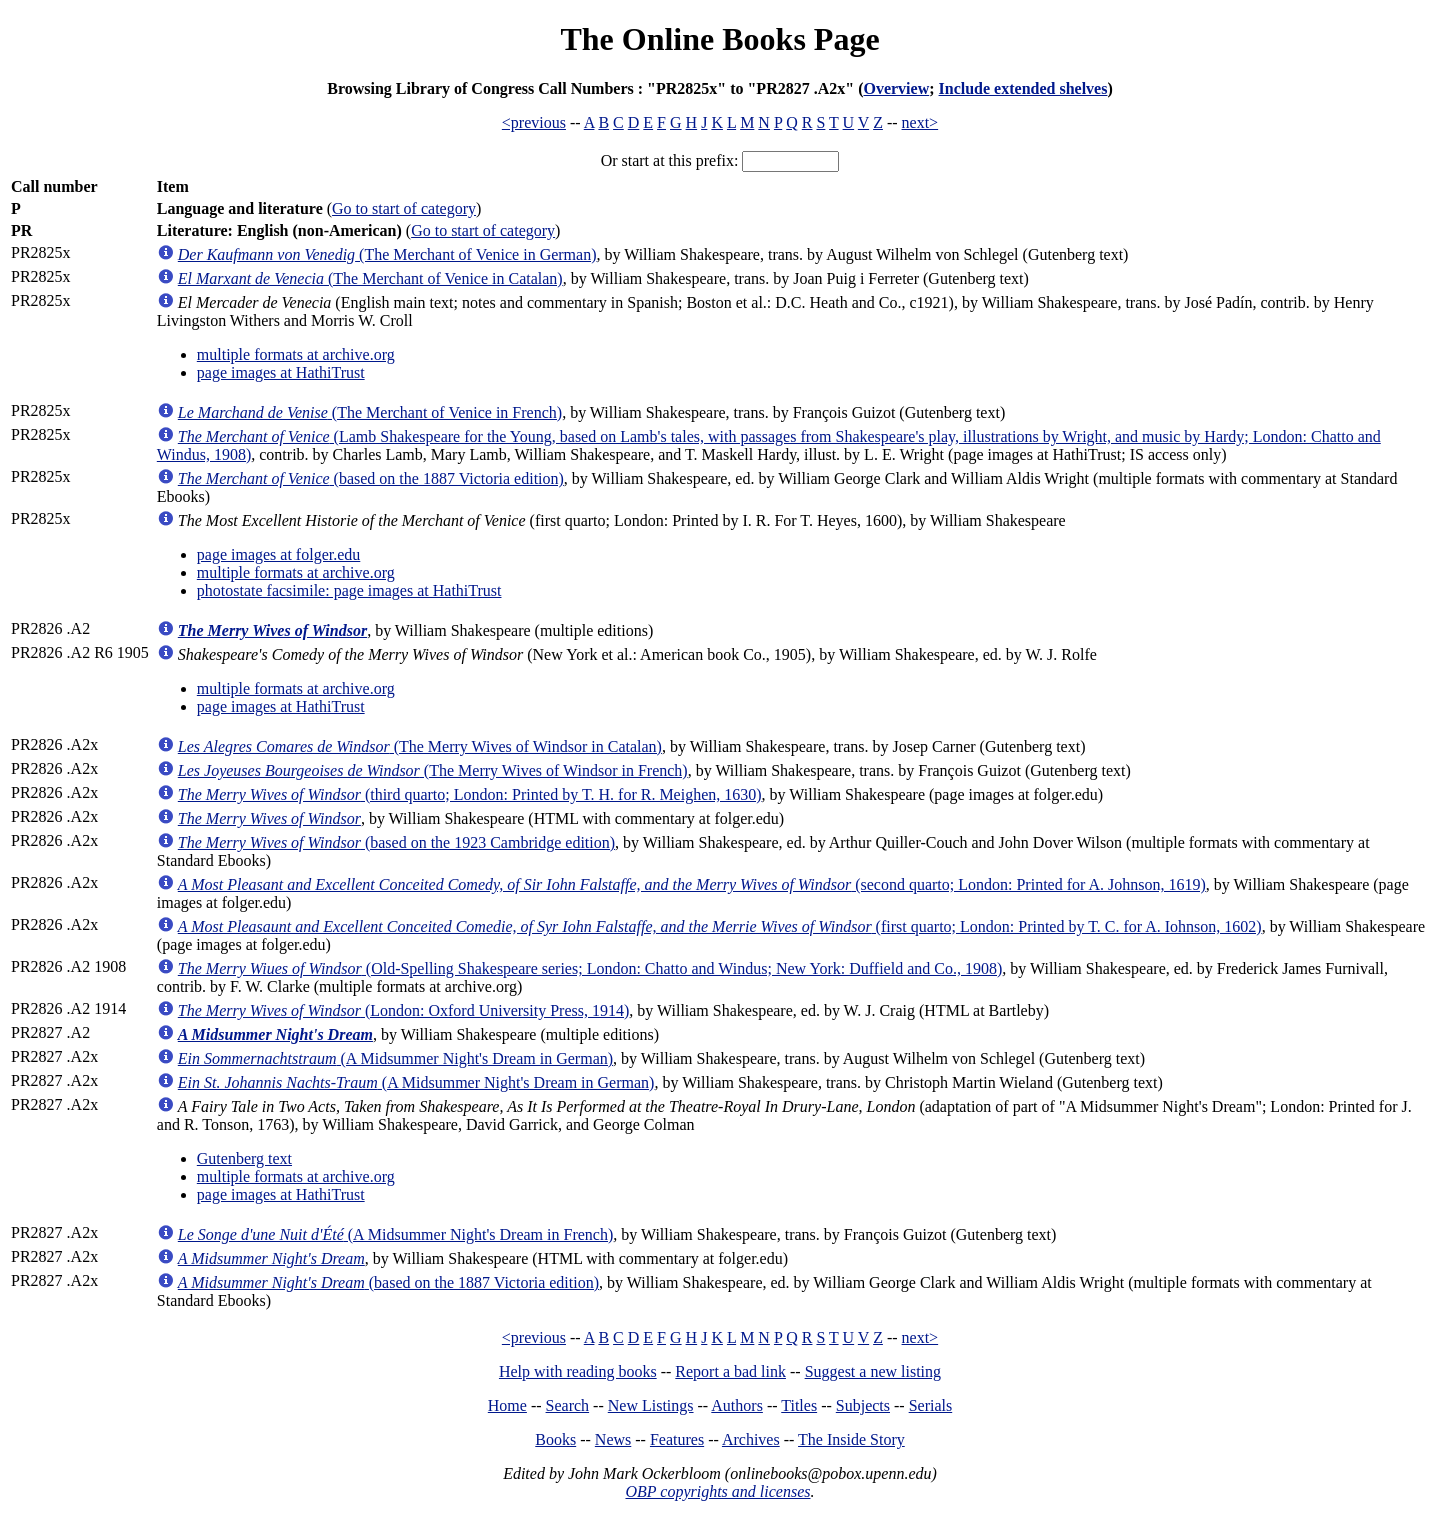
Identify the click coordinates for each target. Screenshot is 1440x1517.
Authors (737, 1405)
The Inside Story (851, 1439)
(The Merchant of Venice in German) (387, 254)
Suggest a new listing (873, 1371)
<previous (534, 122)
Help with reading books (578, 1371)
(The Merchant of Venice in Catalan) (370, 278)
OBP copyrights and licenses (717, 1491)
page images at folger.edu (279, 554)
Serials (931, 1405)
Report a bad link (730, 1371)
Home (507, 1405)
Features (677, 1439)
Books (555, 1439)
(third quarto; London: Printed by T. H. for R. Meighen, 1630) (470, 794)
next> (920, 122)
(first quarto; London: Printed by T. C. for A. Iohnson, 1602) (720, 926)
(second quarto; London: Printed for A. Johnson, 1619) (692, 884)
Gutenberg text (244, 1158)
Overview (896, 88)
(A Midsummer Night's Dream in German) (395, 1058)
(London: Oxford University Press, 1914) (404, 1010)
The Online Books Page (719, 39)
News (613, 1439)
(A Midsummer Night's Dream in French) (395, 1234)
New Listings (651, 1405)
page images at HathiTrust (281, 372)
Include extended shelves (1023, 88)
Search (568, 1405)
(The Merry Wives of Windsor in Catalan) (420, 746)
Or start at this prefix (667, 160)
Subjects (863, 1405)
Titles (799, 1405)
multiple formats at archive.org (296, 354)
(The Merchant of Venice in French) (370, 412)
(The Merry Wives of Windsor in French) (433, 770)
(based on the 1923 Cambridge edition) (396, 842)
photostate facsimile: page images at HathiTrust (349, 590)
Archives (751, 1439)
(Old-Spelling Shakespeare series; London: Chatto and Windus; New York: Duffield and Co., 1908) (590, 968)
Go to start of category (404, 208)
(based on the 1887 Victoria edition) (371, 478)
